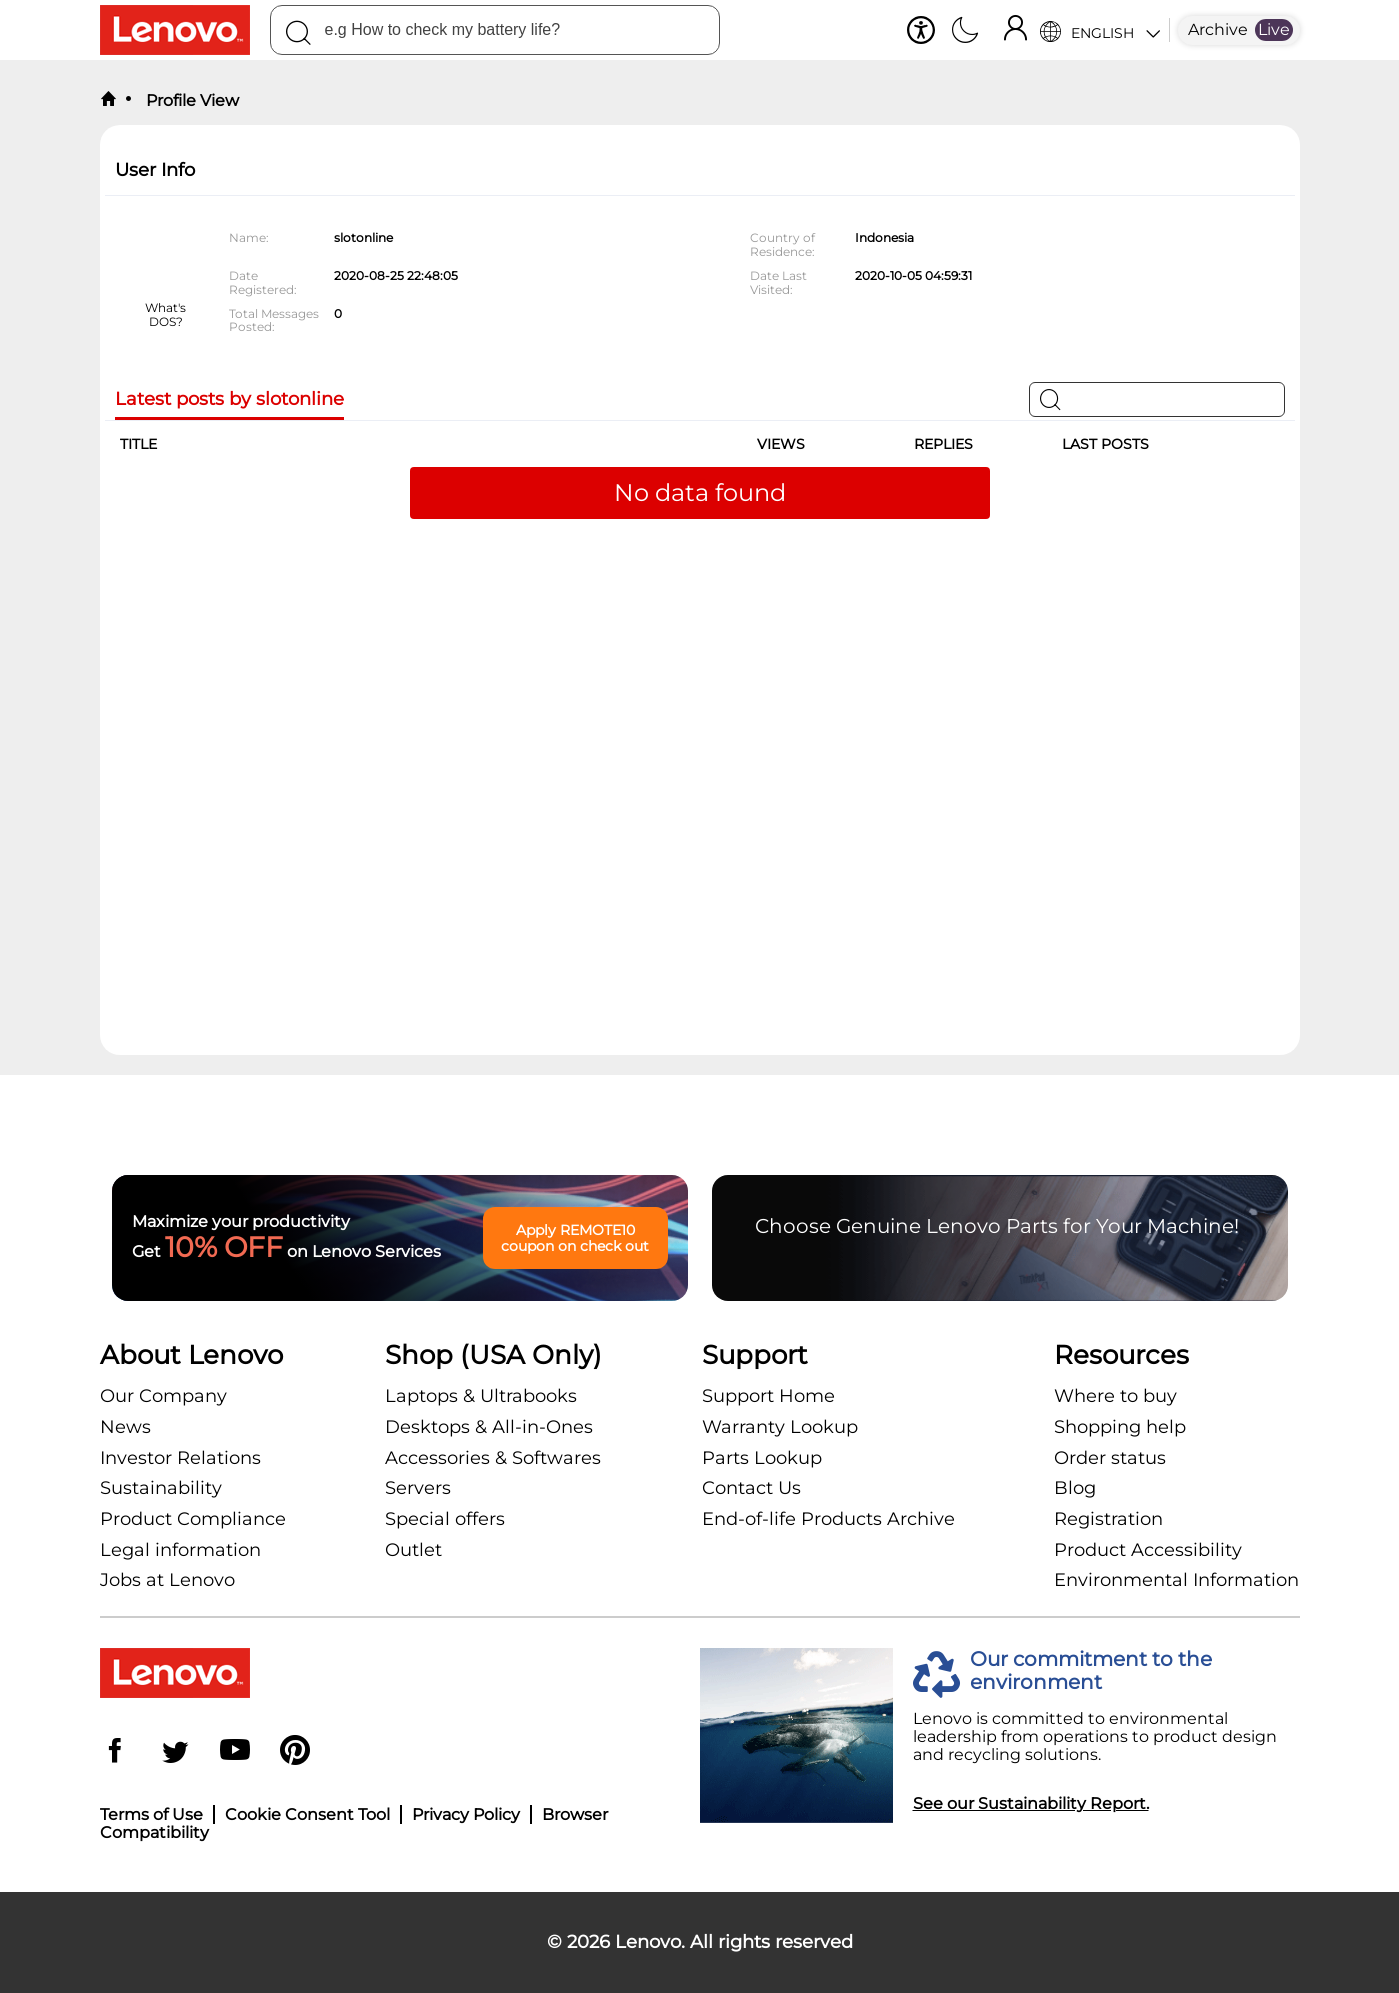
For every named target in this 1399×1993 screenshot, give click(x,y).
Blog (1075, 1488)
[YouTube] (235, 1752)
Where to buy (1115, 1396)
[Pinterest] (295, 1752)
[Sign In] (1015, 30)
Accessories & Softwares (493, 1458)
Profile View (190, 100)
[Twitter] (175, 1752)
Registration (1108, 1519)
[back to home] (108, 100)
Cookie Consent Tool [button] (307, 1814)
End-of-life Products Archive (828, 1519)
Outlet (413, 1550)
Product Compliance (193, 1519)
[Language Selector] (1099, 30)
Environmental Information (1176, 1580)
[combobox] (495, 30)
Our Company (163, 1396)
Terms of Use (151, 1814)
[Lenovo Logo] (185, 30)
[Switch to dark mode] (965, 32)
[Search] (298, 36)
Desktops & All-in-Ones (489, 1427)
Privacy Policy (466, 1814)
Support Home (768, 1396)
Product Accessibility (1148, 1550)
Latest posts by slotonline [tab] (229, 399)
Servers (418, 1488)
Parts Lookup (762, 1458)
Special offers (445, 1519)
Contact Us (751, 1488)
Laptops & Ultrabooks (481, 1396)
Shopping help (1120, 1427)
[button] (921, 30)
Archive (1218, 29)
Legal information (180, 1550)
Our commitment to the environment (1091, 1671)
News (125, 1427)
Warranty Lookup (780, 1427)
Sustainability (161, 1488)
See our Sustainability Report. (1031, 1803)
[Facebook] (115, 1752)
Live (1274, 29)
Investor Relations (180, 1458)
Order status (1110, 1458)
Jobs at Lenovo (167, 1580)
